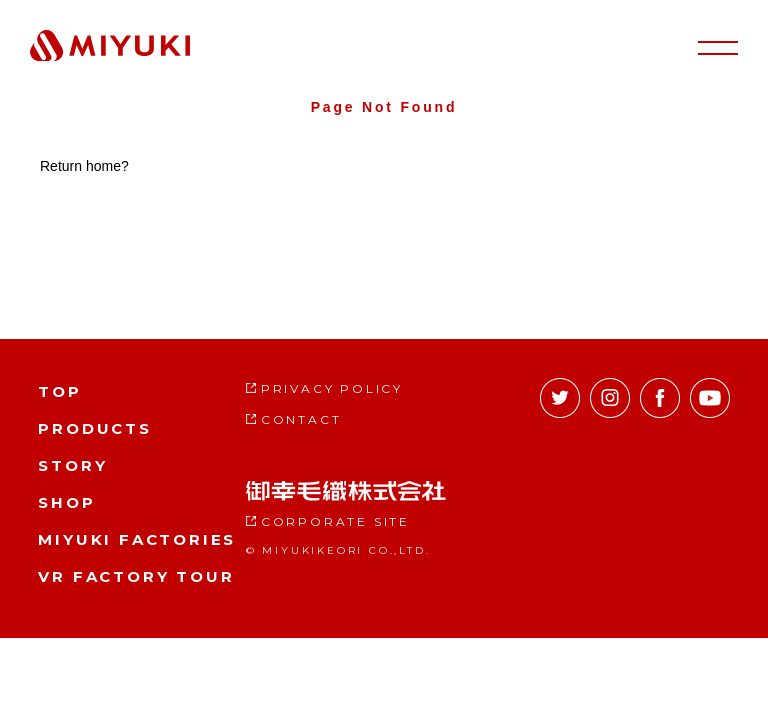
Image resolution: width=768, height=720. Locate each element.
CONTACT (301, 419)
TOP (59, 391)
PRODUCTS (94, 428)
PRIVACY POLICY (332, 388)
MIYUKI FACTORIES (137, 539)
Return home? (84, 166)
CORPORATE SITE (335, 521)
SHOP (66, 502)
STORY (72, 465)
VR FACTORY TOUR (136, 576)
